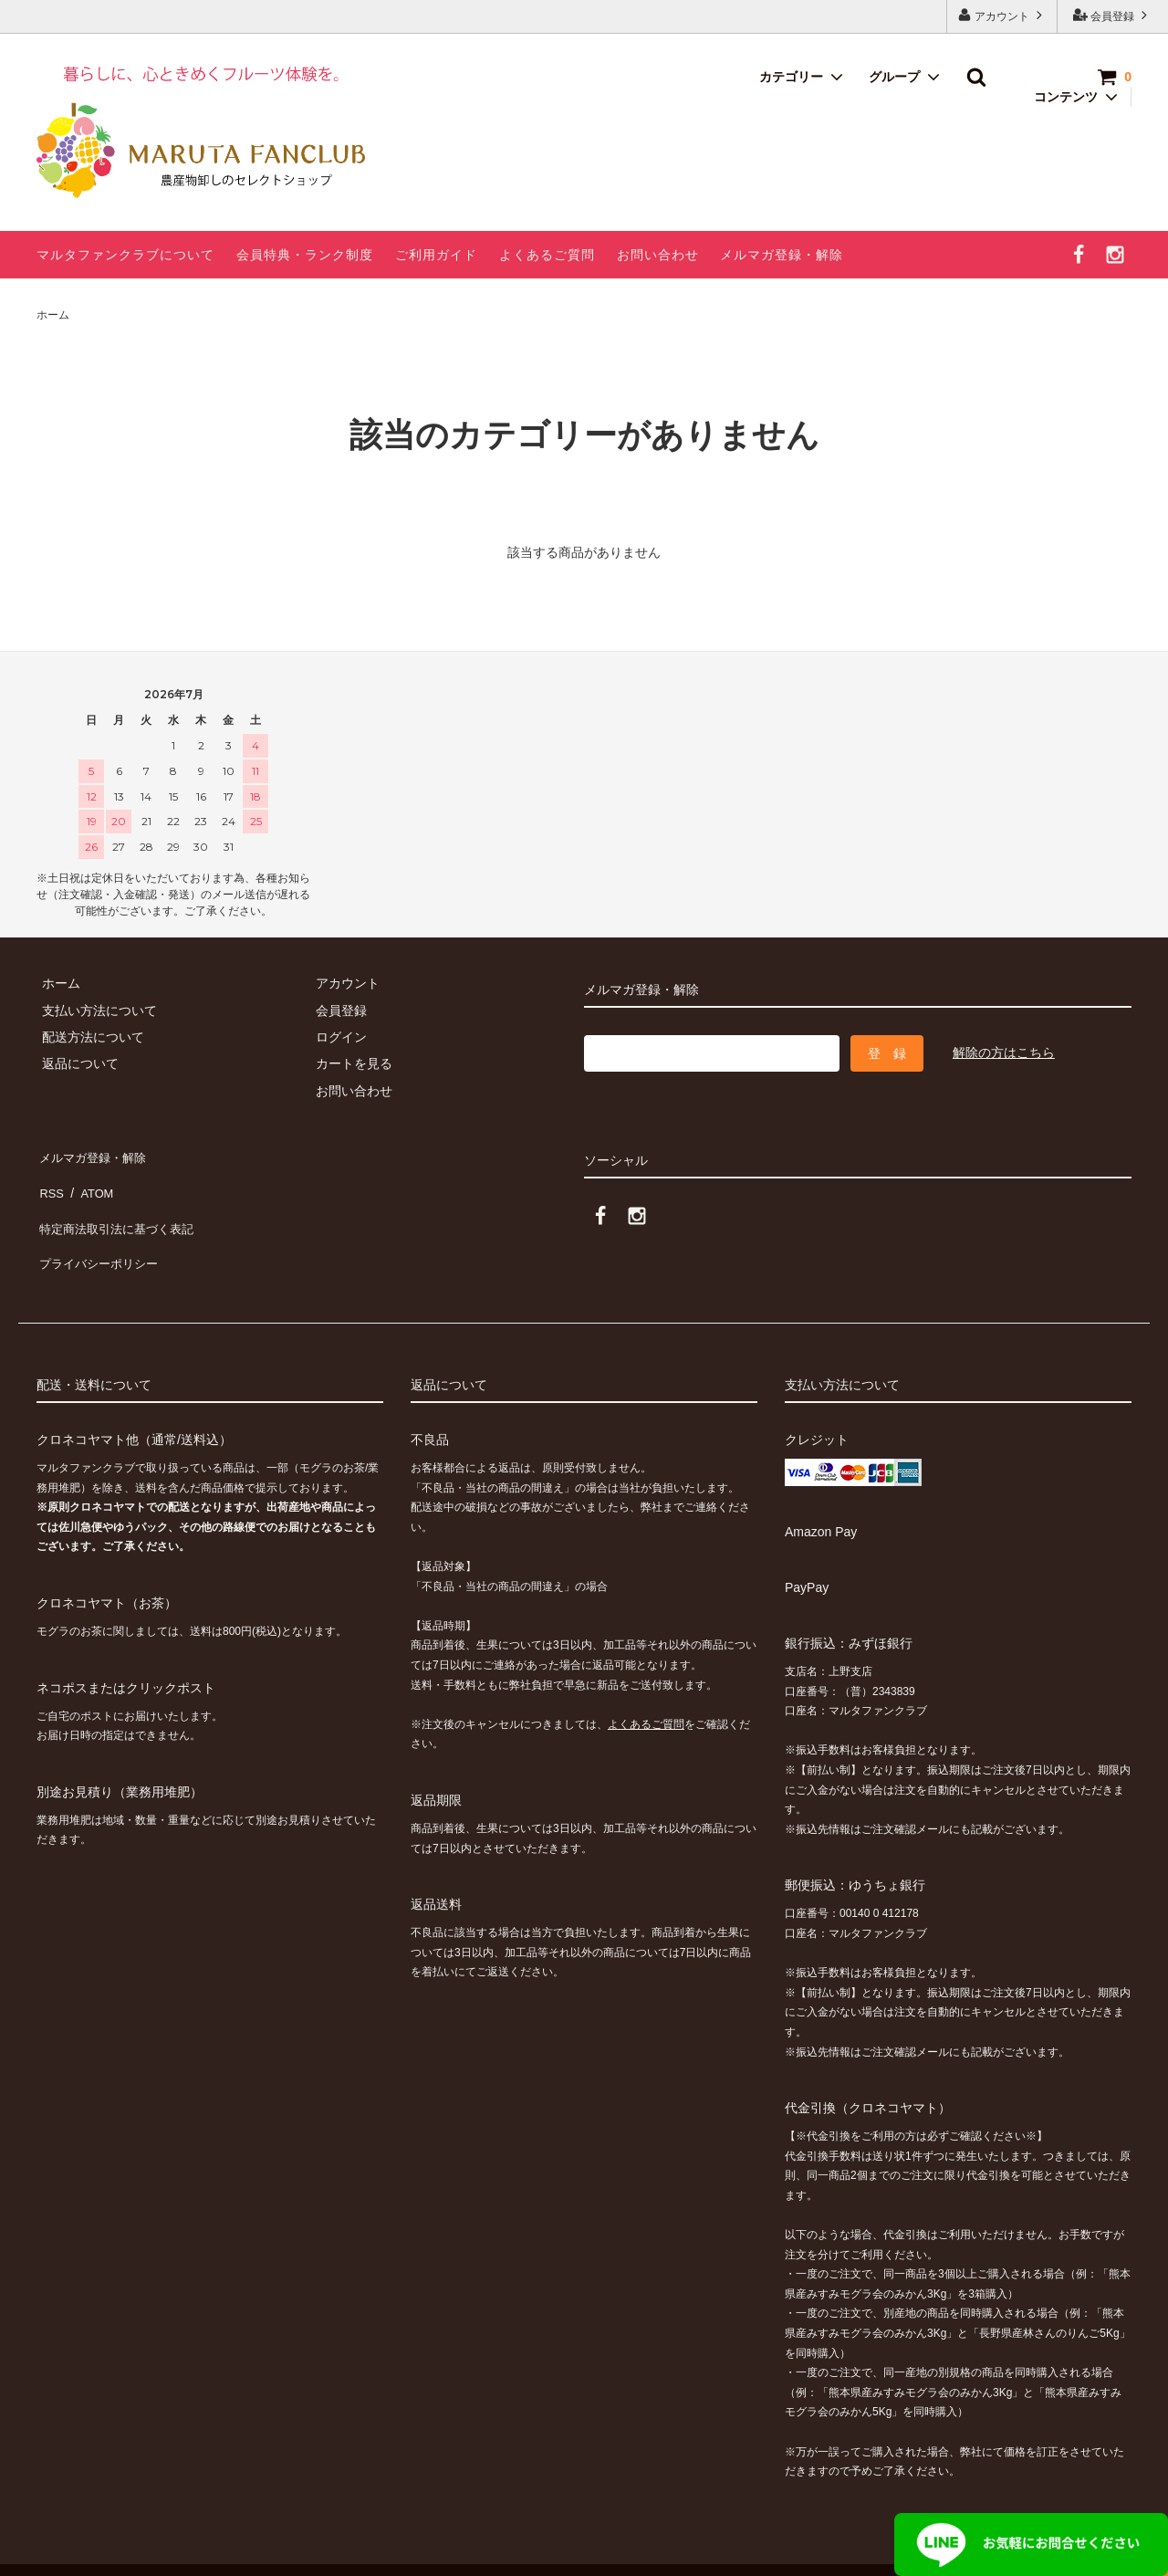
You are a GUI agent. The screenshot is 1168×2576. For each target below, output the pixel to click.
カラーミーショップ (58, 2552)
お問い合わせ (658, 254)
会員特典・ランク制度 (304, 254)
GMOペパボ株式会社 (302, 2552)
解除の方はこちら (1004, 1052)
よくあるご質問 (547, 254)
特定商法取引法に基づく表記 (119, 1207)
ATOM (91, 1180)
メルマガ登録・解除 (781, 254)
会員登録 (1112, 15)
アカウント (1002, 15)
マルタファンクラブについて (125, 254)
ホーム (52, 315)
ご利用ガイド (436, 254)
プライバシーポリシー (100, 1234)
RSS (49, 1180)
